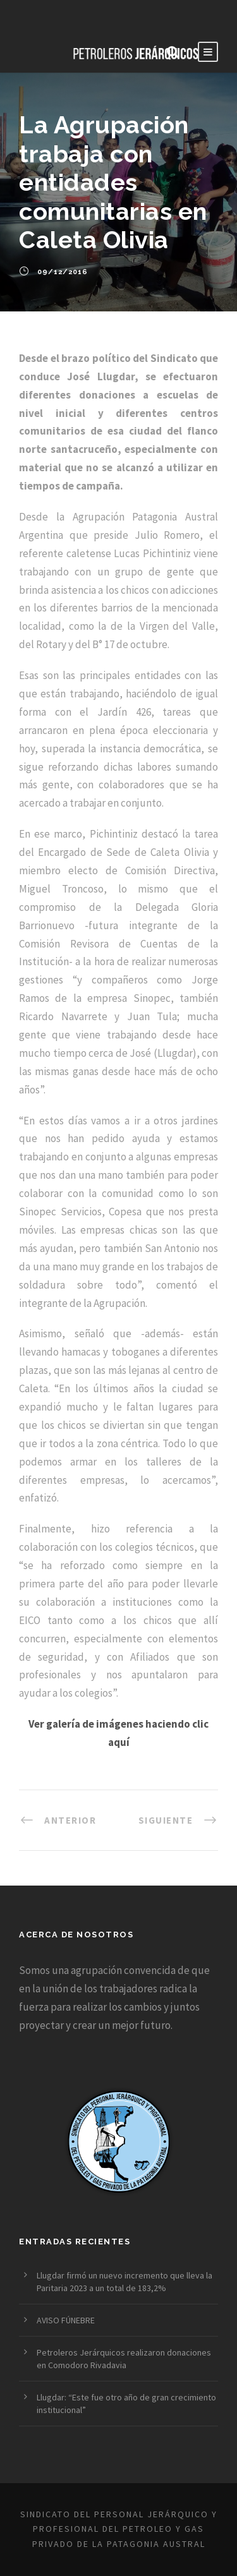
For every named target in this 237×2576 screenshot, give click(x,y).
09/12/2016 (62, 272)
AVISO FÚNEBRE (66, 2320)
